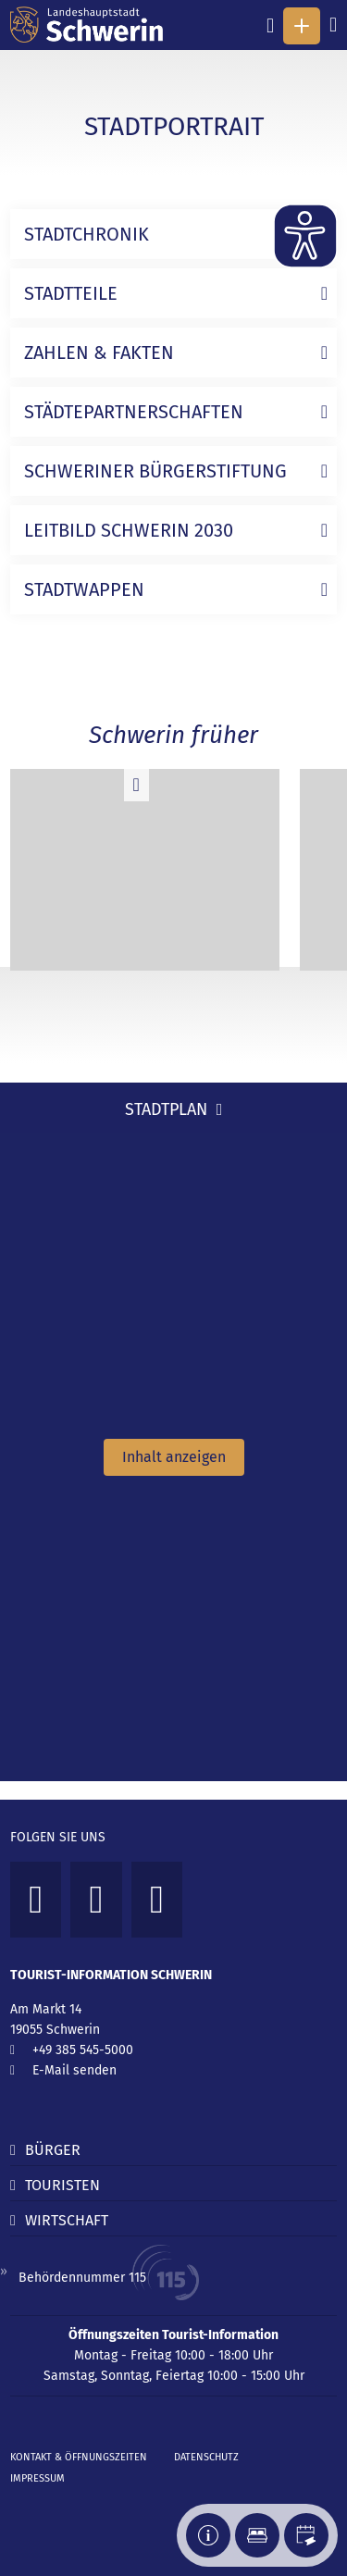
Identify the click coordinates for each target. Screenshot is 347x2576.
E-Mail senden (74, 2070)
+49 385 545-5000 (82, 2050)
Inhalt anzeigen (174, 1457)
